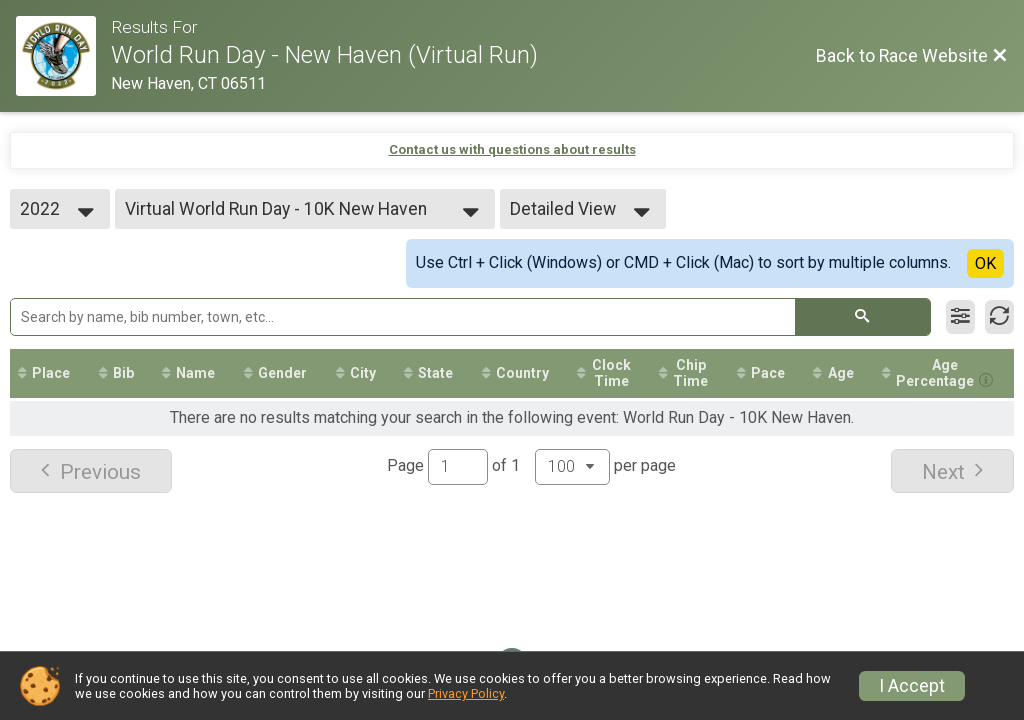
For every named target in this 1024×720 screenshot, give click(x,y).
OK (985, 263)
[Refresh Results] (999, 317)
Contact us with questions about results (512, 149)
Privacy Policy (466, 693)
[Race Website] (63, 56)
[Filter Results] (960, 317)
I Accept (912, 686)
